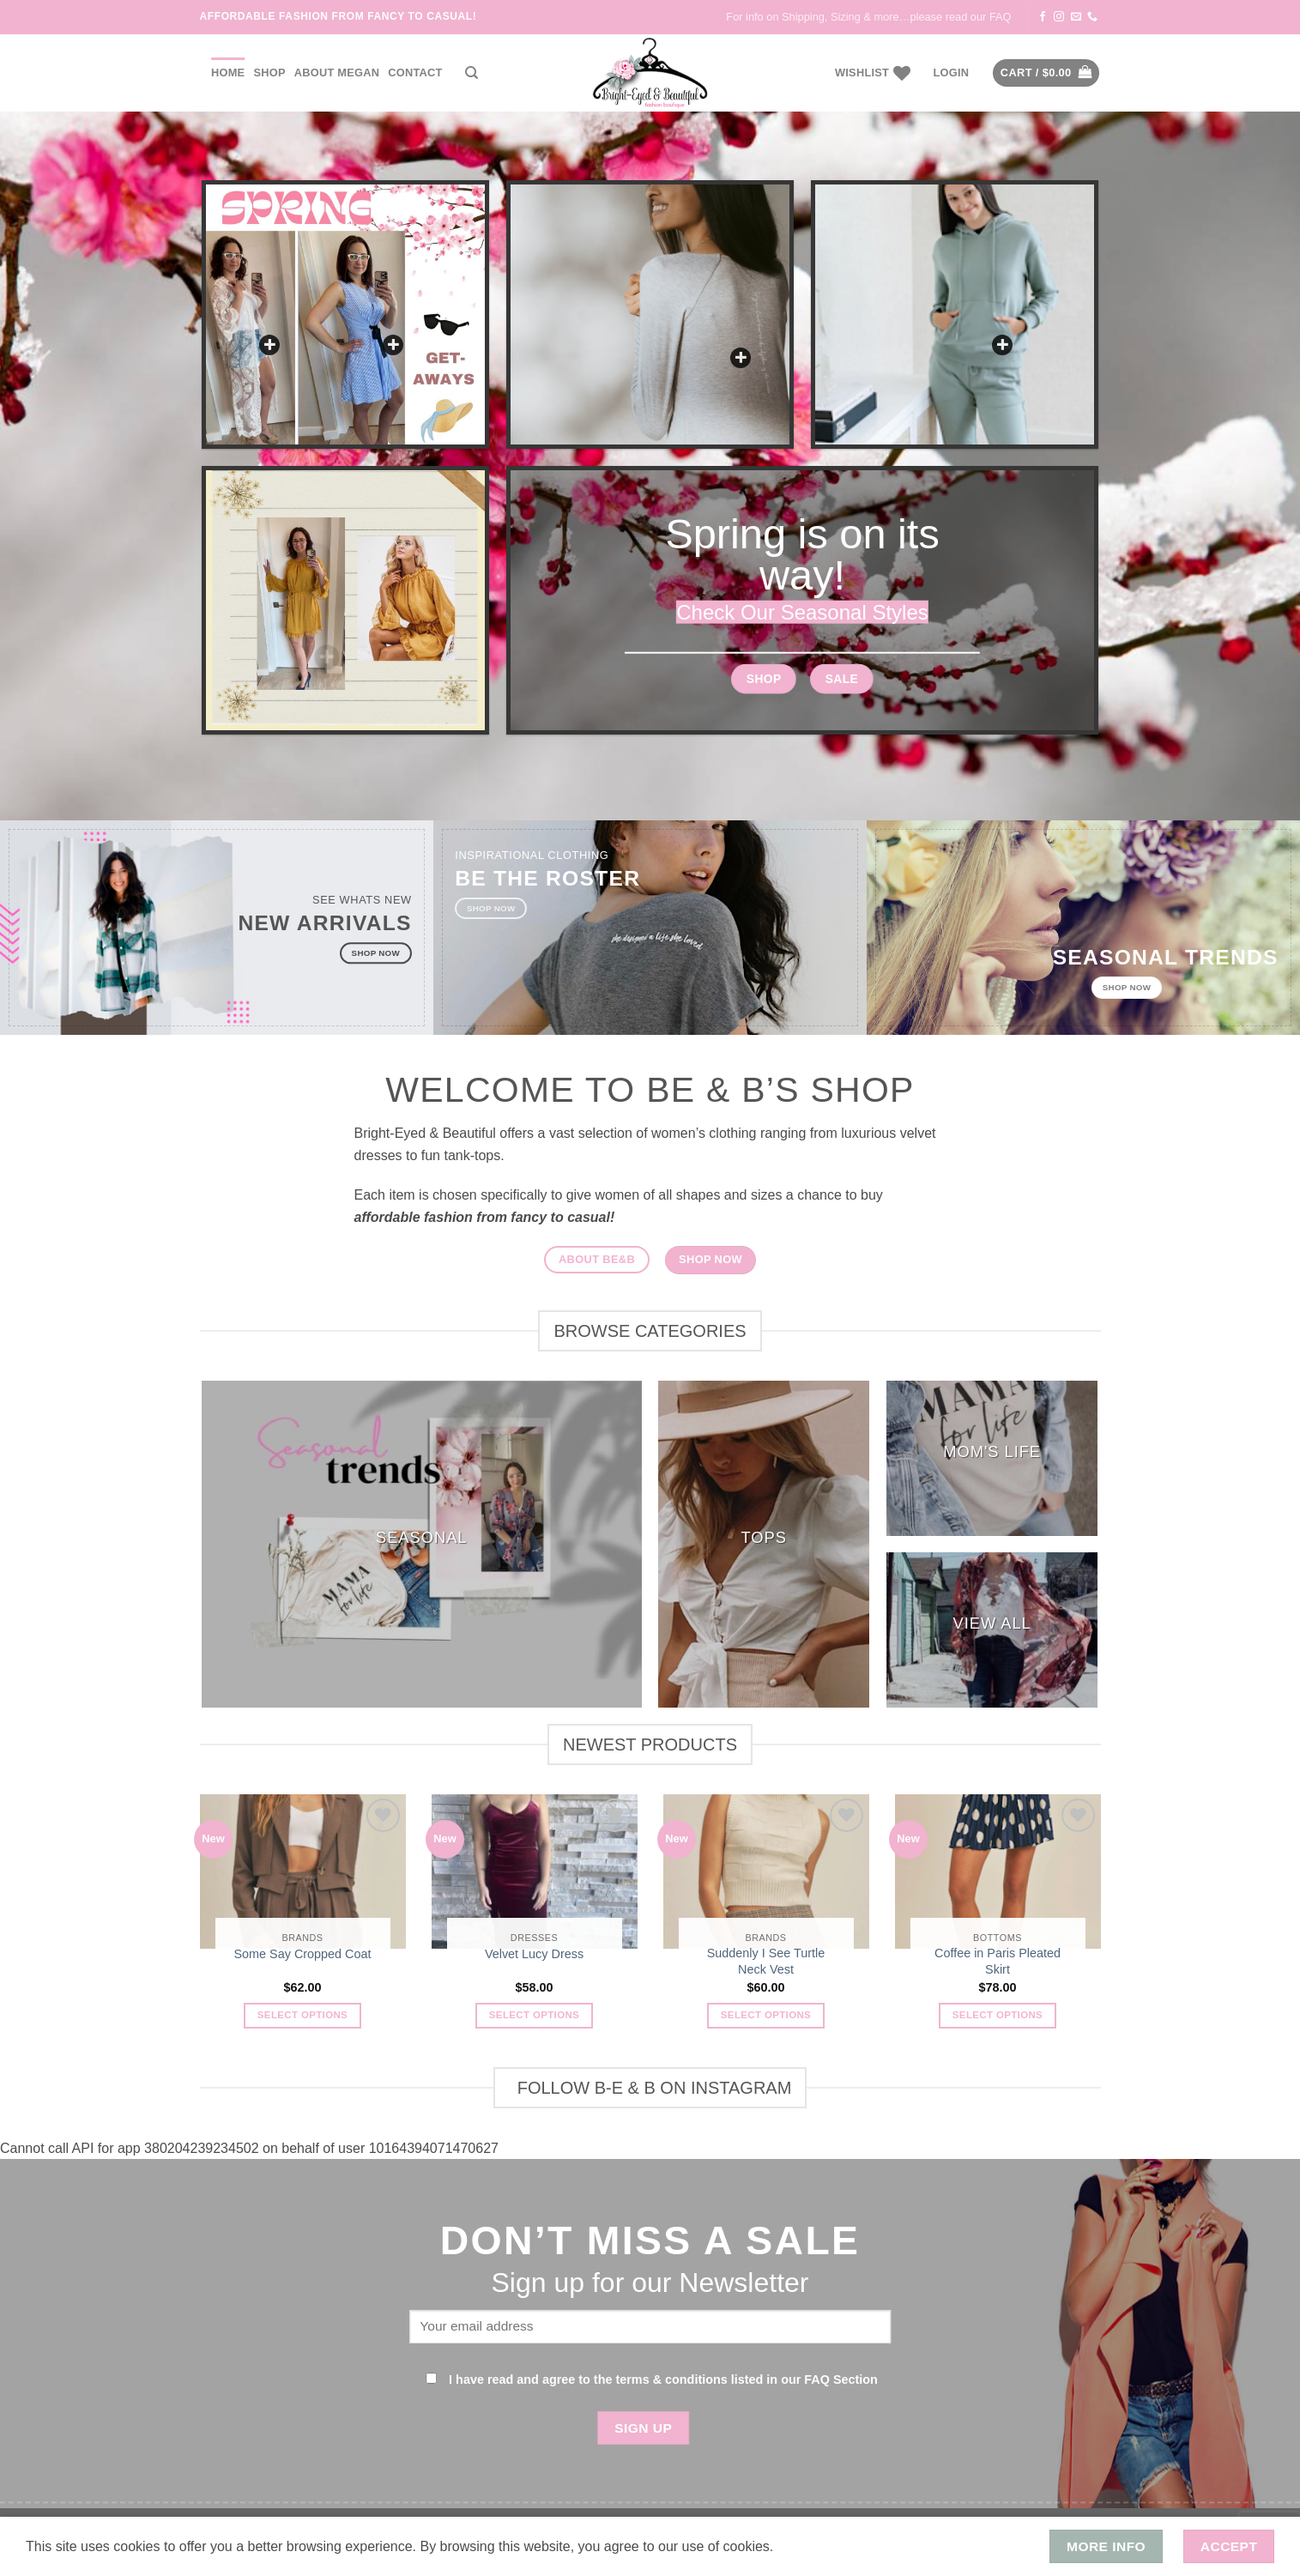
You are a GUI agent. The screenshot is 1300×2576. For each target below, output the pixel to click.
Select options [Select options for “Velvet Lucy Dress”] (534, 2015)
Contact (415, 72)
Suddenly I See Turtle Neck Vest (766, 1961)
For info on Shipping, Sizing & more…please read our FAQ (868, 16)
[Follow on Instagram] (1059, 17)
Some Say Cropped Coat (303, 1954)
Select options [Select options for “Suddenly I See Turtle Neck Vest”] (766, 2015)
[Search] (471, 73)
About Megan (337, 72)
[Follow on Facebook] (1042, 17)
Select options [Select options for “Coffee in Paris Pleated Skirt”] (997, 2015)
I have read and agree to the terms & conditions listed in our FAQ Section (663, 2379)
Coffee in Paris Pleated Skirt (997, 1961)
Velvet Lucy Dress (534, 1954)
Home (228, 72)
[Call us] (1092, 17)
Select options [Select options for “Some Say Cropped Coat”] (302, 2015)
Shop (269, 72)
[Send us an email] (1076, 17)
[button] (951, 72)
